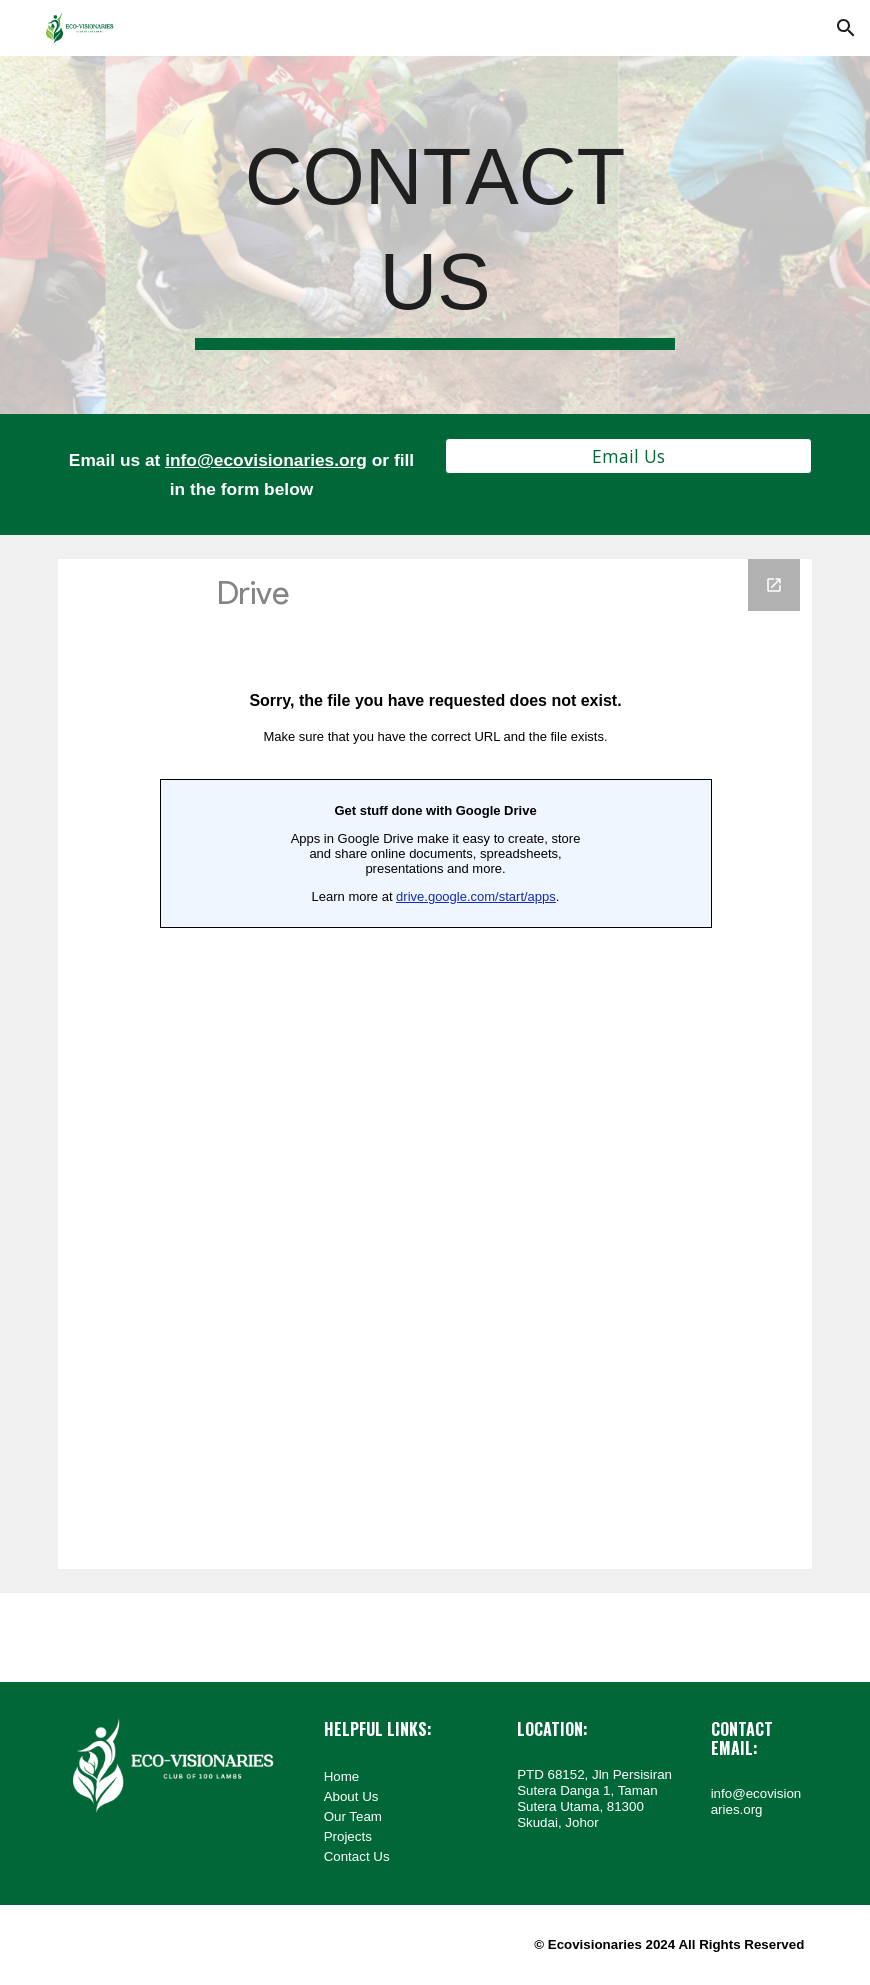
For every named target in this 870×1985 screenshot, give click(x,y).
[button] (846, 28)
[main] (435, 235)
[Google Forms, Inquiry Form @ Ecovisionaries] (435, 1064)
